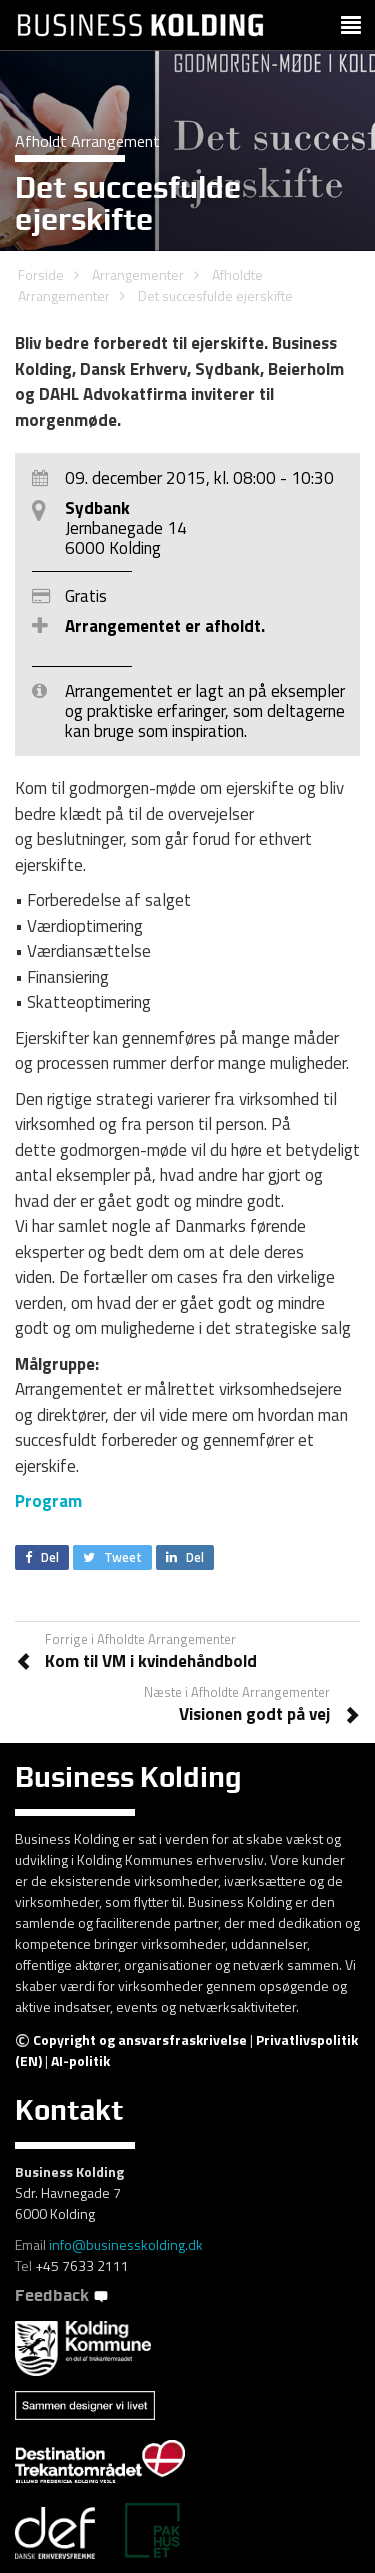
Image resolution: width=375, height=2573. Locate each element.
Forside (41, 274)
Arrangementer (138, 274)
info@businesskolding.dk (126, 2244)
